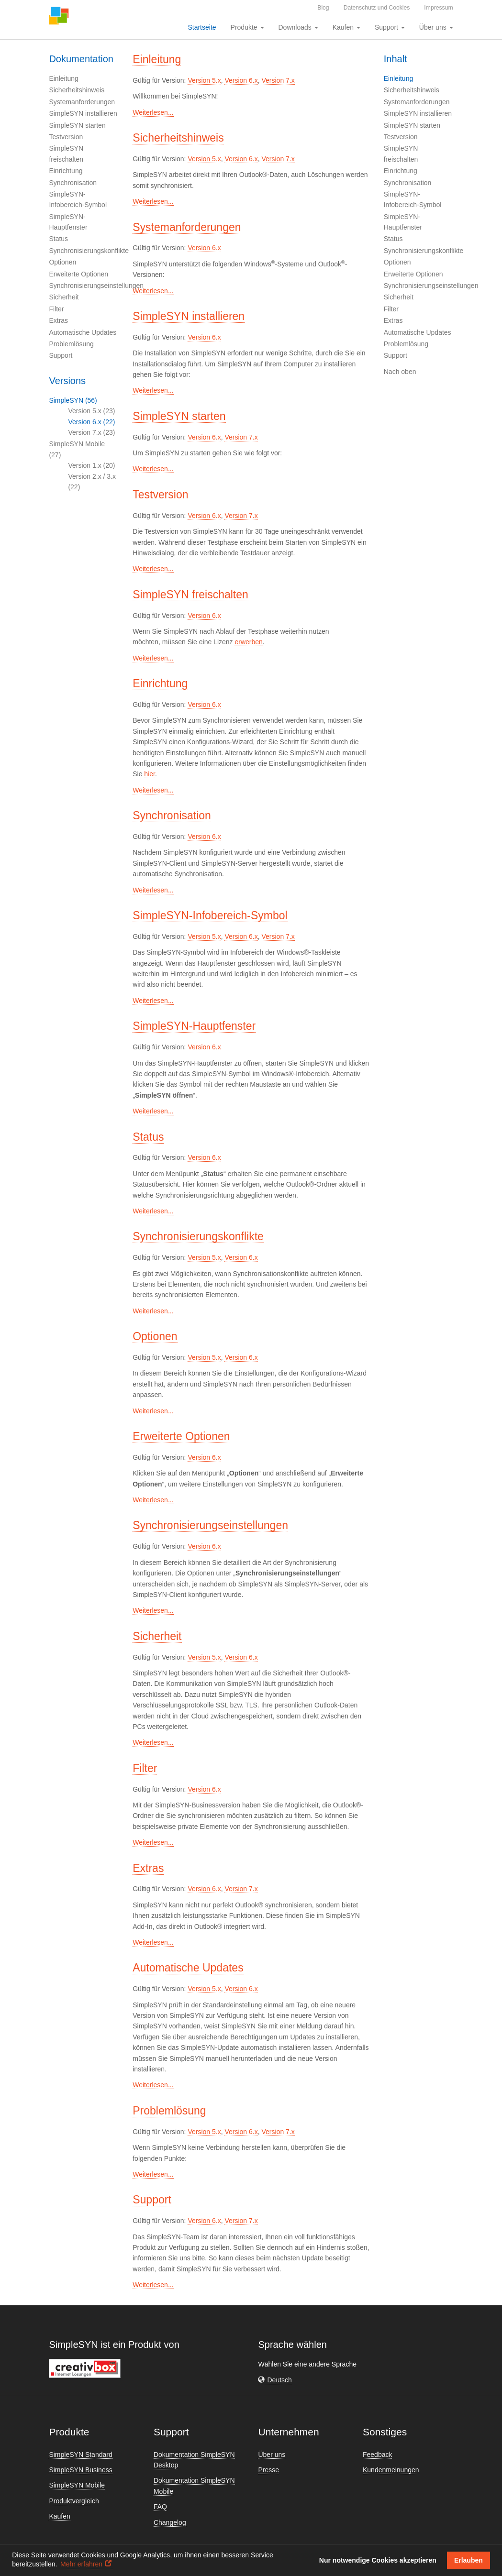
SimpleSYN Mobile (77, 2485)
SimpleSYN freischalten (190, 594)
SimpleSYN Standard (80, 2454)
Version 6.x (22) (91, 422)
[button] (274, 2380)
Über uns (271, 2454)
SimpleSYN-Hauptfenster (194, 1026)
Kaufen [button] (346, 27)
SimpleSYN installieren (83, 113)
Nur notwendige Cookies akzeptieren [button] (377, 2560)
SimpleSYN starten (77, 125)
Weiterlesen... (153, 112)
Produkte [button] (247, 27)
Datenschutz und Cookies (377, 7)
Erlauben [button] (468, 2560)
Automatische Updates (82, 332)
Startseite (202, 27)
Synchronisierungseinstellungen (96, 285)
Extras (58, 320)
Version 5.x (204, 80)
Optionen (62, 262)
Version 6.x (240, 80)
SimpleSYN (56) (73, 400)
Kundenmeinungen (391, 2470)
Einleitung (63, 78)
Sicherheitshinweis (76, 90)
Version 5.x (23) (91, 411)
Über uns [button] (436, 27)
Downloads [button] (298, 27)
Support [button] (390, 27)
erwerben (248, 642)
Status (58, 238)
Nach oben (400, 371)
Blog (323, 7)
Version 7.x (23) (91, 432)
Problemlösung (71, 344)
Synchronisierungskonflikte (89, 250)
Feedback (377, 2454)
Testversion (66, 137)
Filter (56, 309)
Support (60, 355)
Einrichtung (65, 171)
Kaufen (59, 2516)
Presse (268, 2470)
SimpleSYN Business (80, 2470)
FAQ (160, 2506)
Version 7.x (278, 80)
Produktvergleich (74, 2501)
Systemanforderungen (82, 102)
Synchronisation (73, 183)
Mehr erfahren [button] (81, 2564)
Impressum (438, 7)
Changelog (170, 2522)
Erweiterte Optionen (78, 274)
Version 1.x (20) (91, 465)
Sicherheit (63, 297)
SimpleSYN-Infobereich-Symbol (210, 915)
